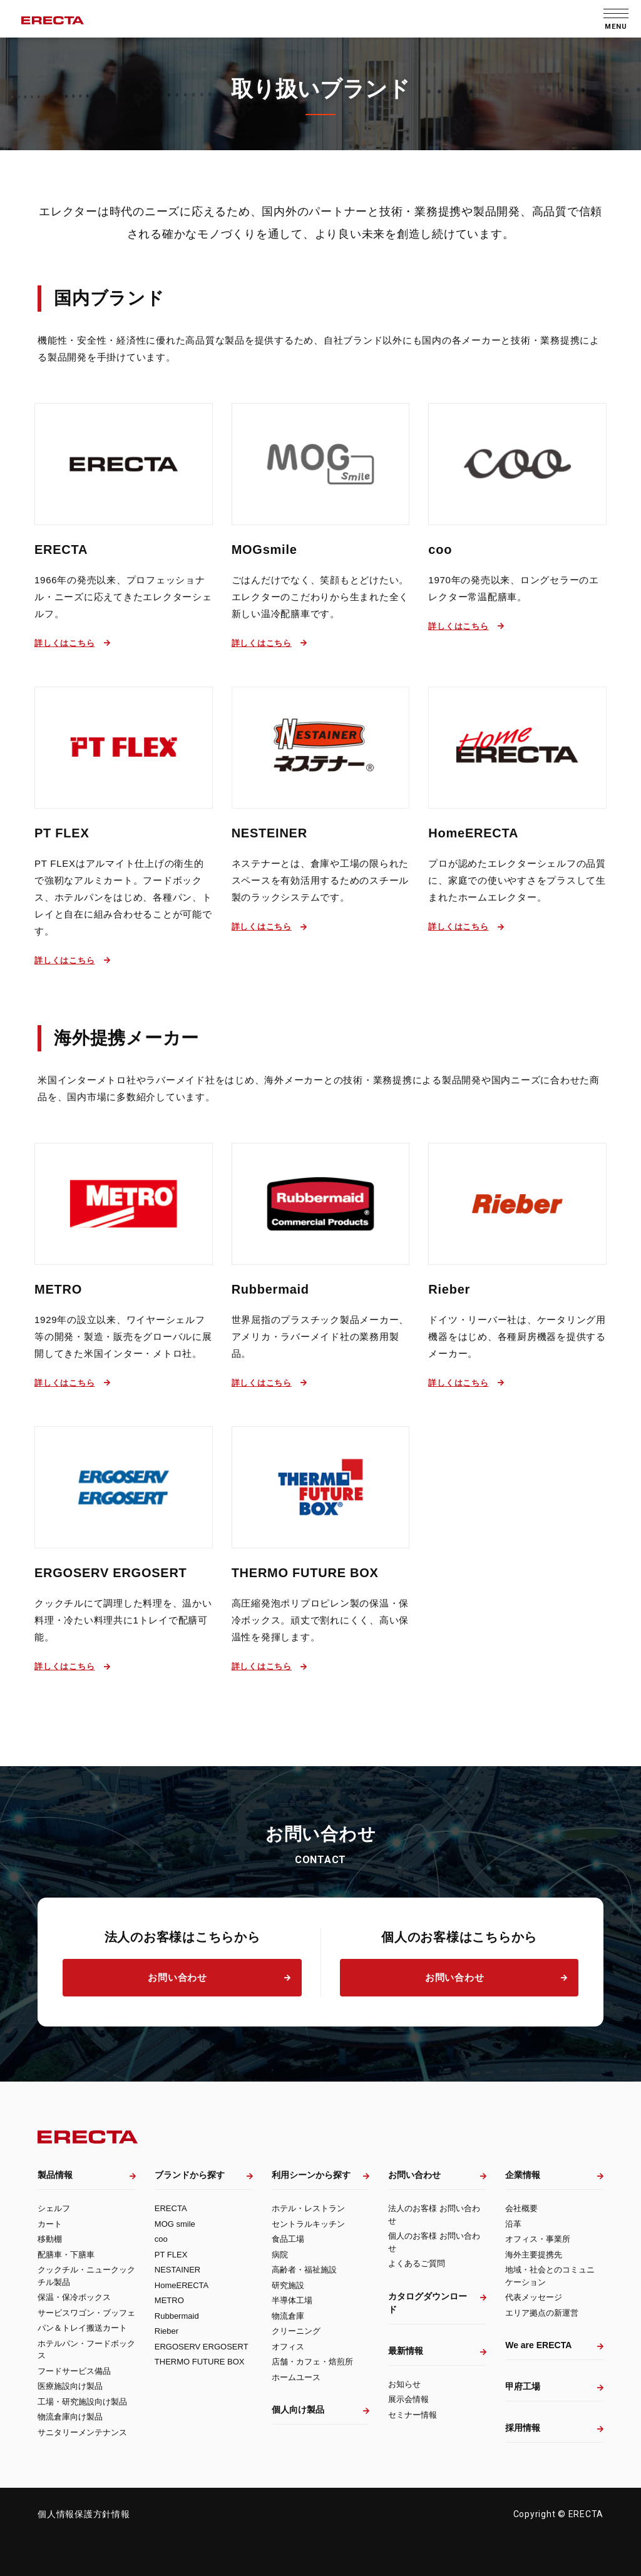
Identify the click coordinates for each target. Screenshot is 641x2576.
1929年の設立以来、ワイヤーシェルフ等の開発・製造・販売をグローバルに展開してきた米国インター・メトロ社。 (123, 1336)
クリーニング (296, 2331)
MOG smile (175, 2224)
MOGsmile (264, 549)
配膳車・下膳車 (66, 2254)
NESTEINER (269, 833)
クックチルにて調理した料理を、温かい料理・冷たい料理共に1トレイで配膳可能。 (123, 1620)
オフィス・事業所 (537, 2239)
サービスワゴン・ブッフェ (86, 2313)
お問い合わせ (177, 1977)
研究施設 (288, 2285)
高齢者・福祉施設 (304, 2269)
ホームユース (296, 2377)
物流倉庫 (288, 2316)
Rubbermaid (270, 1289)
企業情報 (522, 2175)
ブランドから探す (190, 2175)
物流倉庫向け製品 (70, 2416)
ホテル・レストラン (308, 2208)
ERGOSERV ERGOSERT (110, 1573)
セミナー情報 (412, 2415)
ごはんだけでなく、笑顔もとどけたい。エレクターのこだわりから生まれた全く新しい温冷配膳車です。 (320, 597)
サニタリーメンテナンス (82, 2432)
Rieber (449, 1289)
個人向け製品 (298, 2410)
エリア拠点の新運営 (541, 2313)
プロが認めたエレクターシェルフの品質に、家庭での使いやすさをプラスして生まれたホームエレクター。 (517, 880)
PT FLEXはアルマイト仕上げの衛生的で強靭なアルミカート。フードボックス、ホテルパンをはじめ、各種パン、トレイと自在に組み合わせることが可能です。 (123, 897)
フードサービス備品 (74, 2371)
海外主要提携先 (533, 2254)
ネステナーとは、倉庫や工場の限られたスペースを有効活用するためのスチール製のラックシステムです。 (320, 880)
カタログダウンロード (427, 2302)
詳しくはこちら (64, 643)
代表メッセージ (533, 2297)
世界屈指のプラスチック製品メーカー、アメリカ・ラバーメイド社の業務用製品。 (320, 1336)
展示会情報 (408, 2399)
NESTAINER (177, 2269)
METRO (58, 1289)
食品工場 (288, 2239)
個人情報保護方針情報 (84, 2514)
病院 (280, 2254)
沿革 (513, 2224)
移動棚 (50, 2239)
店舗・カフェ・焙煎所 (312, 2361)
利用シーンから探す (311, 2175)
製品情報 (55, 2175)
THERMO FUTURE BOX (305, 1573)
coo (440, 549)
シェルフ (54, 2208)
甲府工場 (522, 2386)
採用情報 (522, 2428)
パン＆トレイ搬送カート (82, 2328)
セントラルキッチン (308, 2224)
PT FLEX (61, 833)
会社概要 (521, 2208)
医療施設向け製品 (70, 2386)
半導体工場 (292, 2300)
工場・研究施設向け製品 (82, 2401)
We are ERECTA (538, 2345)
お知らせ (404, 2384)
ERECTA (61, 549)
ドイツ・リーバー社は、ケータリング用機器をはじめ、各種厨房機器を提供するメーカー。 (517, 1336)
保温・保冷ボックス (74, 2297)
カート (50, 2224)
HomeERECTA (473, 833)
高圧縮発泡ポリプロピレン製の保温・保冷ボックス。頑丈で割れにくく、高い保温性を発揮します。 (320, 1620)
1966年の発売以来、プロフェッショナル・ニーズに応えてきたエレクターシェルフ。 (123, 597)
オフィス (288, 2346)
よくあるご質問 (416, 2263)
